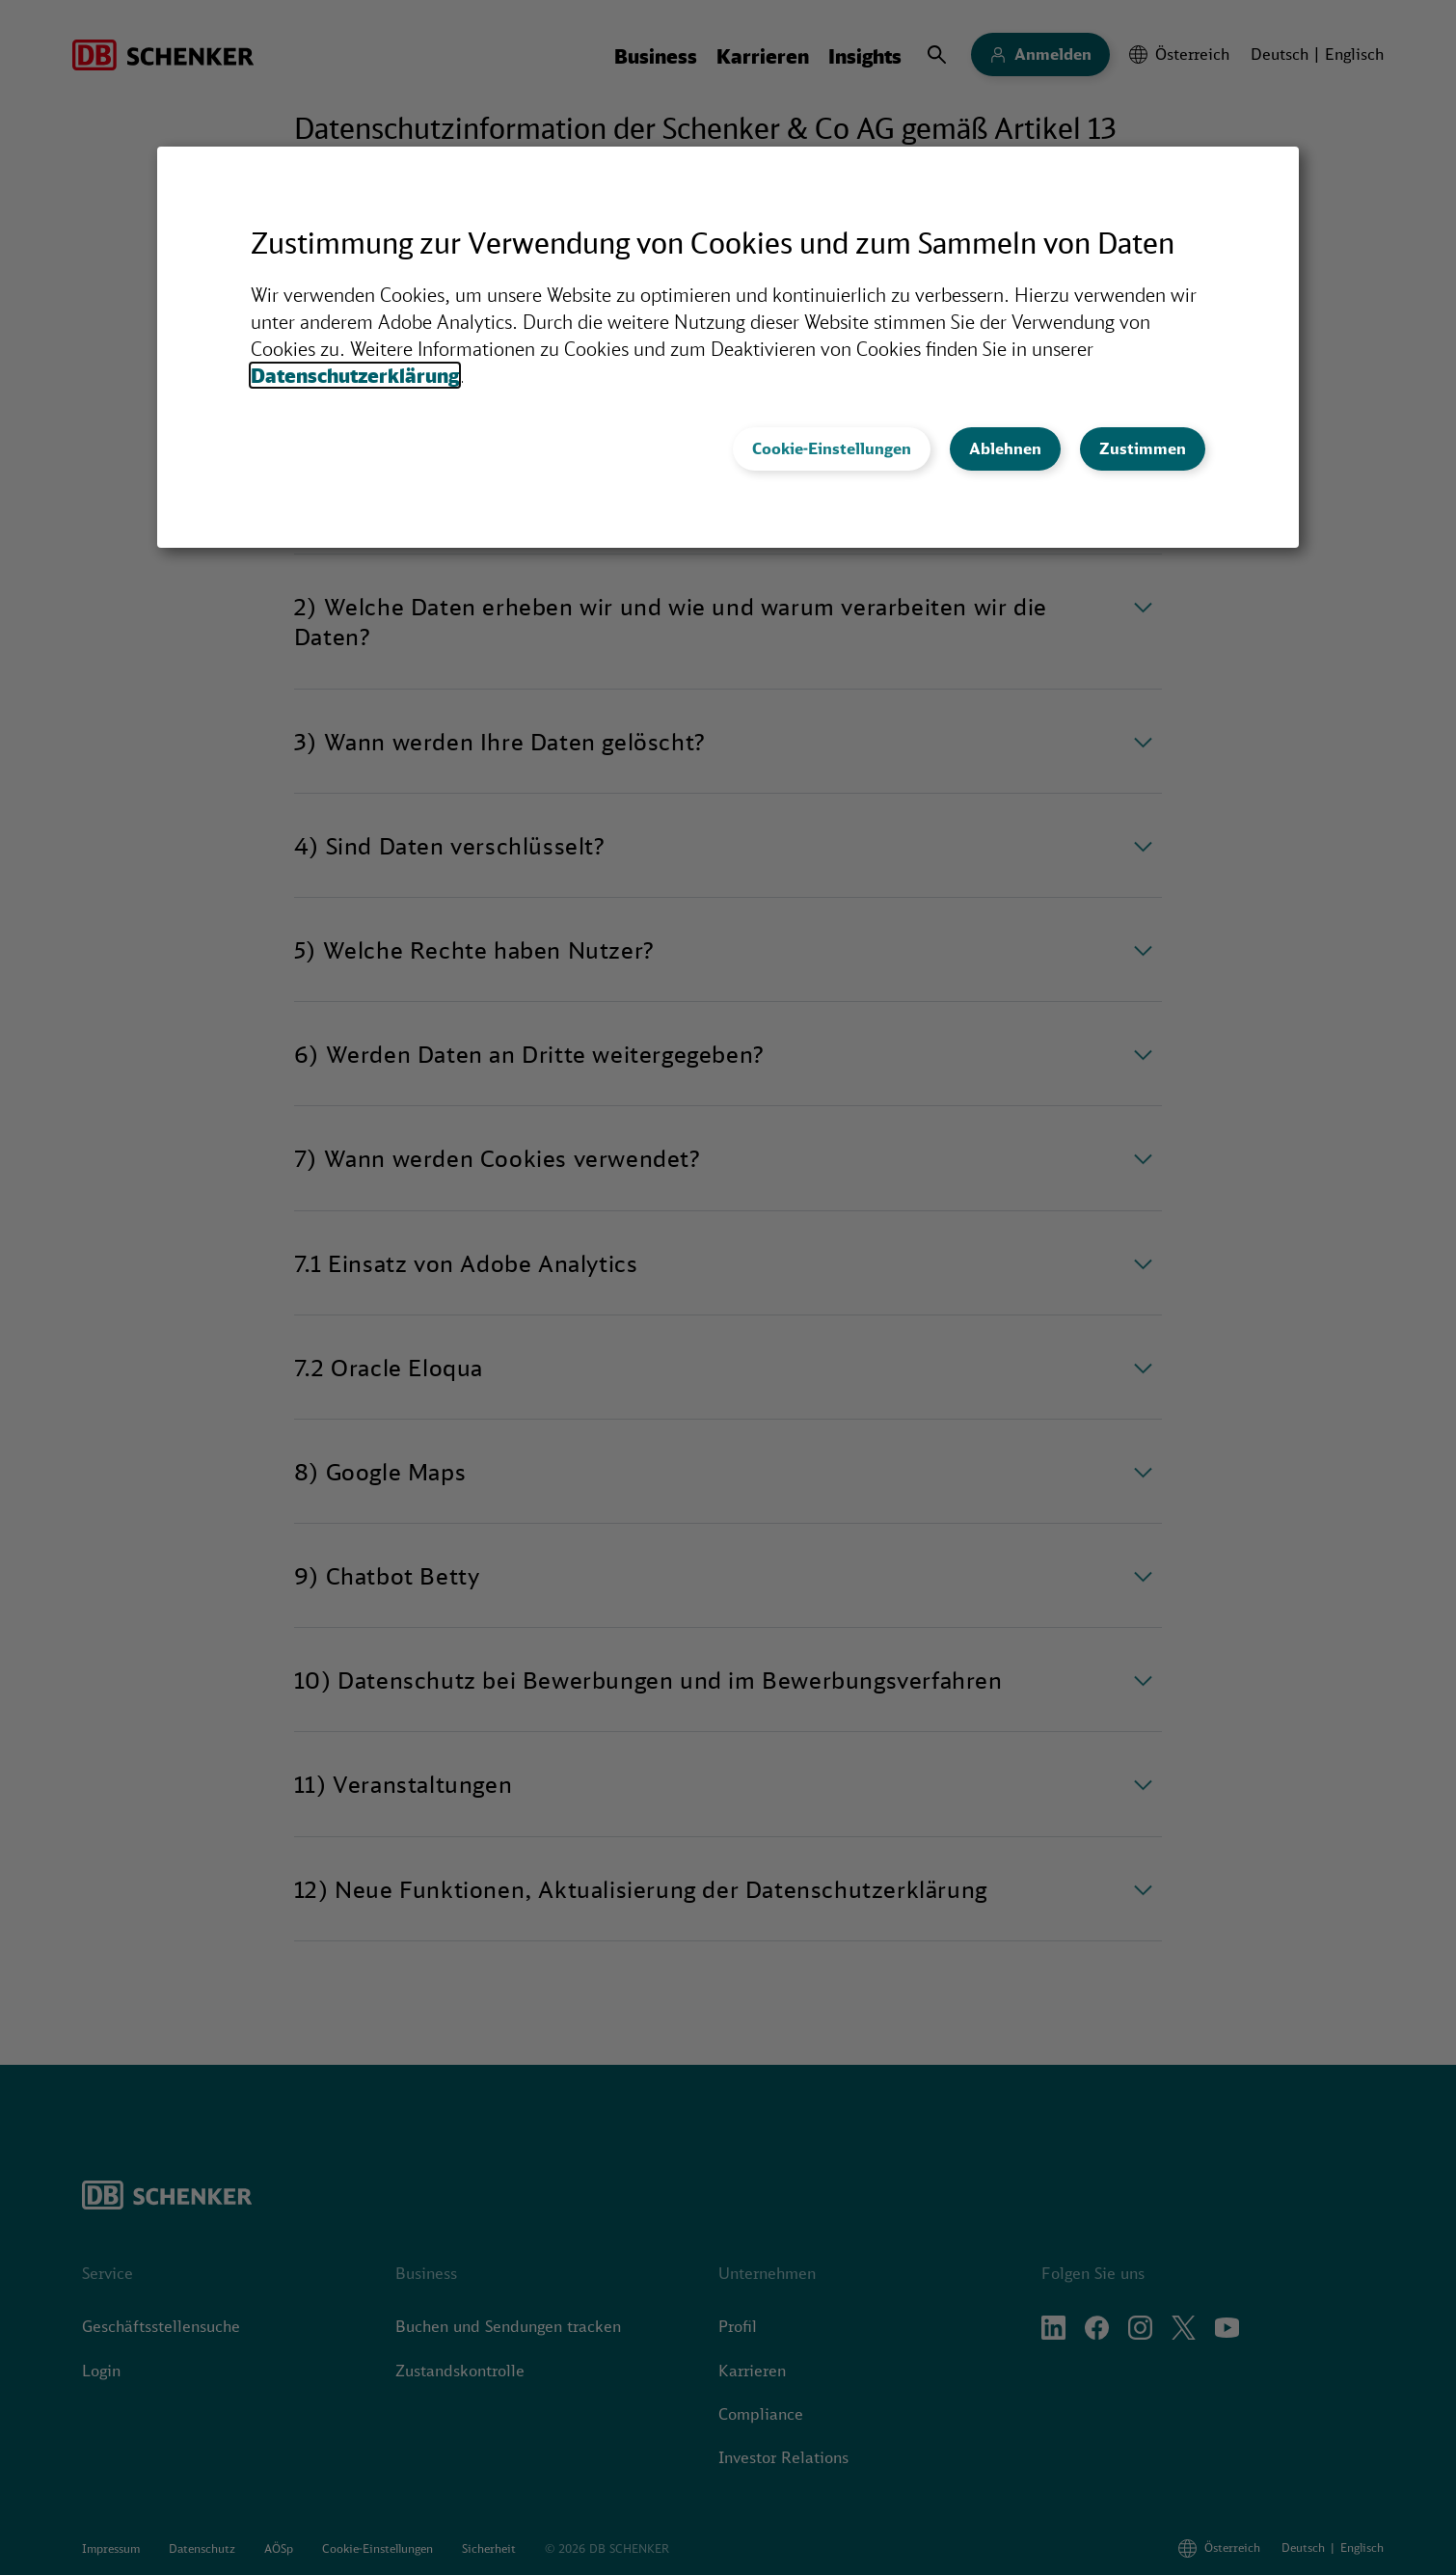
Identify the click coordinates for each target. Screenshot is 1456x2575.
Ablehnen (1005, 448)
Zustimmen (1142, 448)
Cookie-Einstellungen (831, 448)
